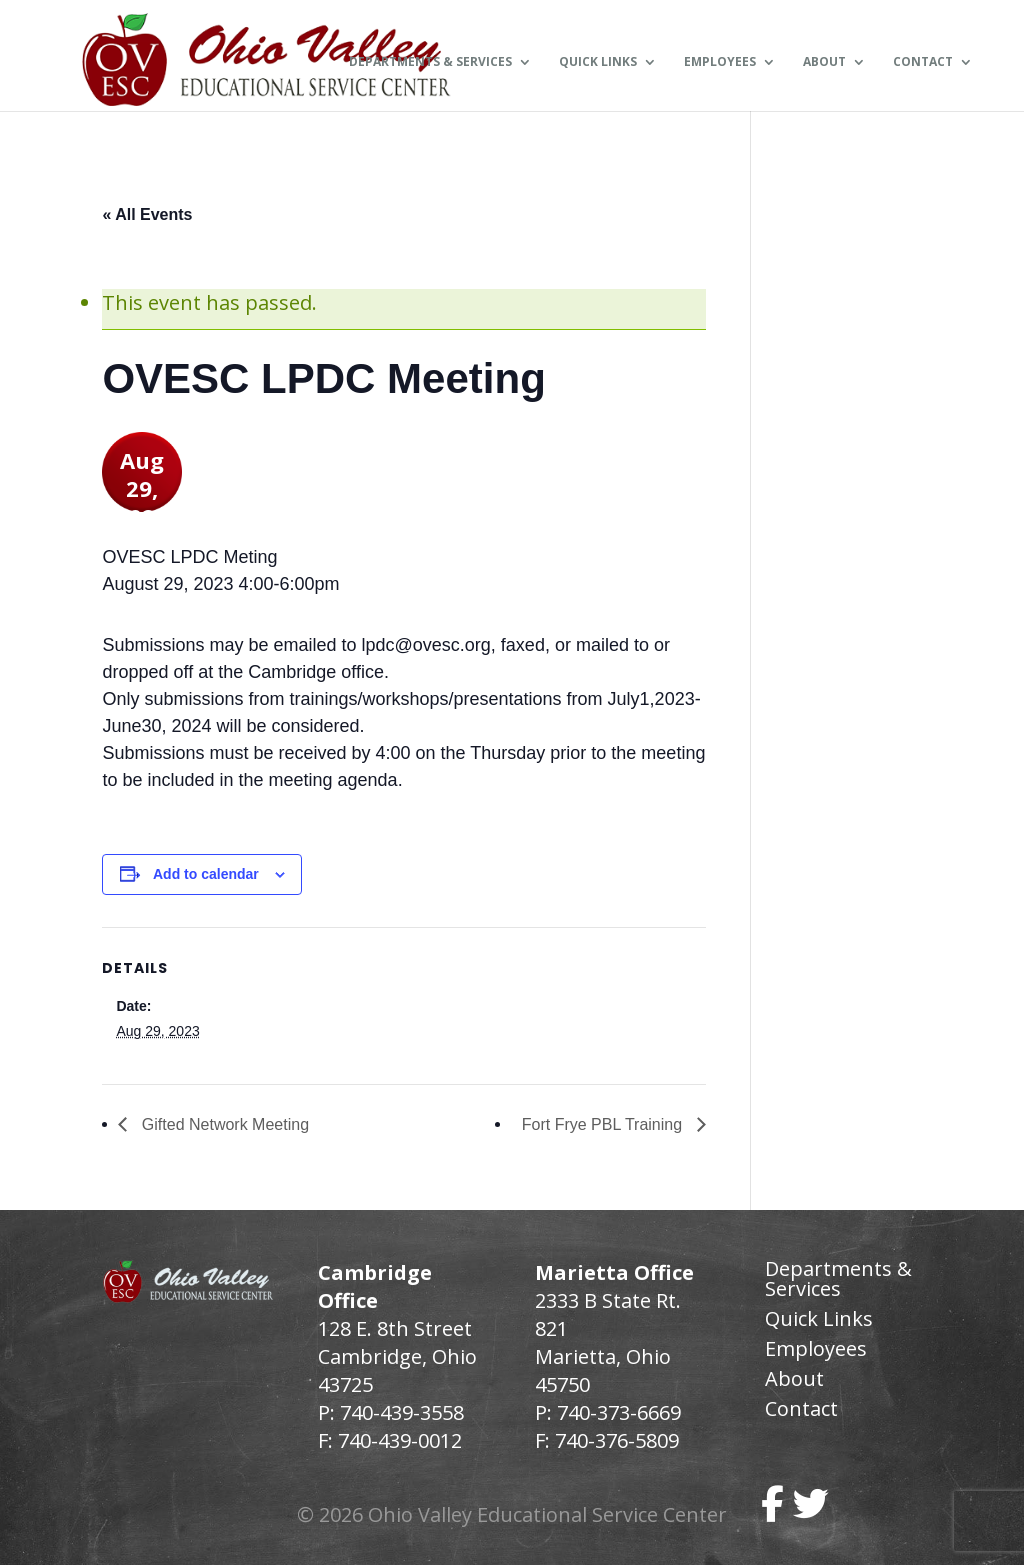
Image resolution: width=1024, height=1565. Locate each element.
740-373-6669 (619, 1412)
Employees (720, 63)
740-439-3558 (399, 1412)
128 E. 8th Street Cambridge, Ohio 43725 (397, 1356)
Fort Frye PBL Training (604, 1124)
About (824, 63)
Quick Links (598, 63)
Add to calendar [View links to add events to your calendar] (206, 874)
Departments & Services (430, 63)
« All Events (147, 214)
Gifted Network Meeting (223, 1124)
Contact (923, 63)
